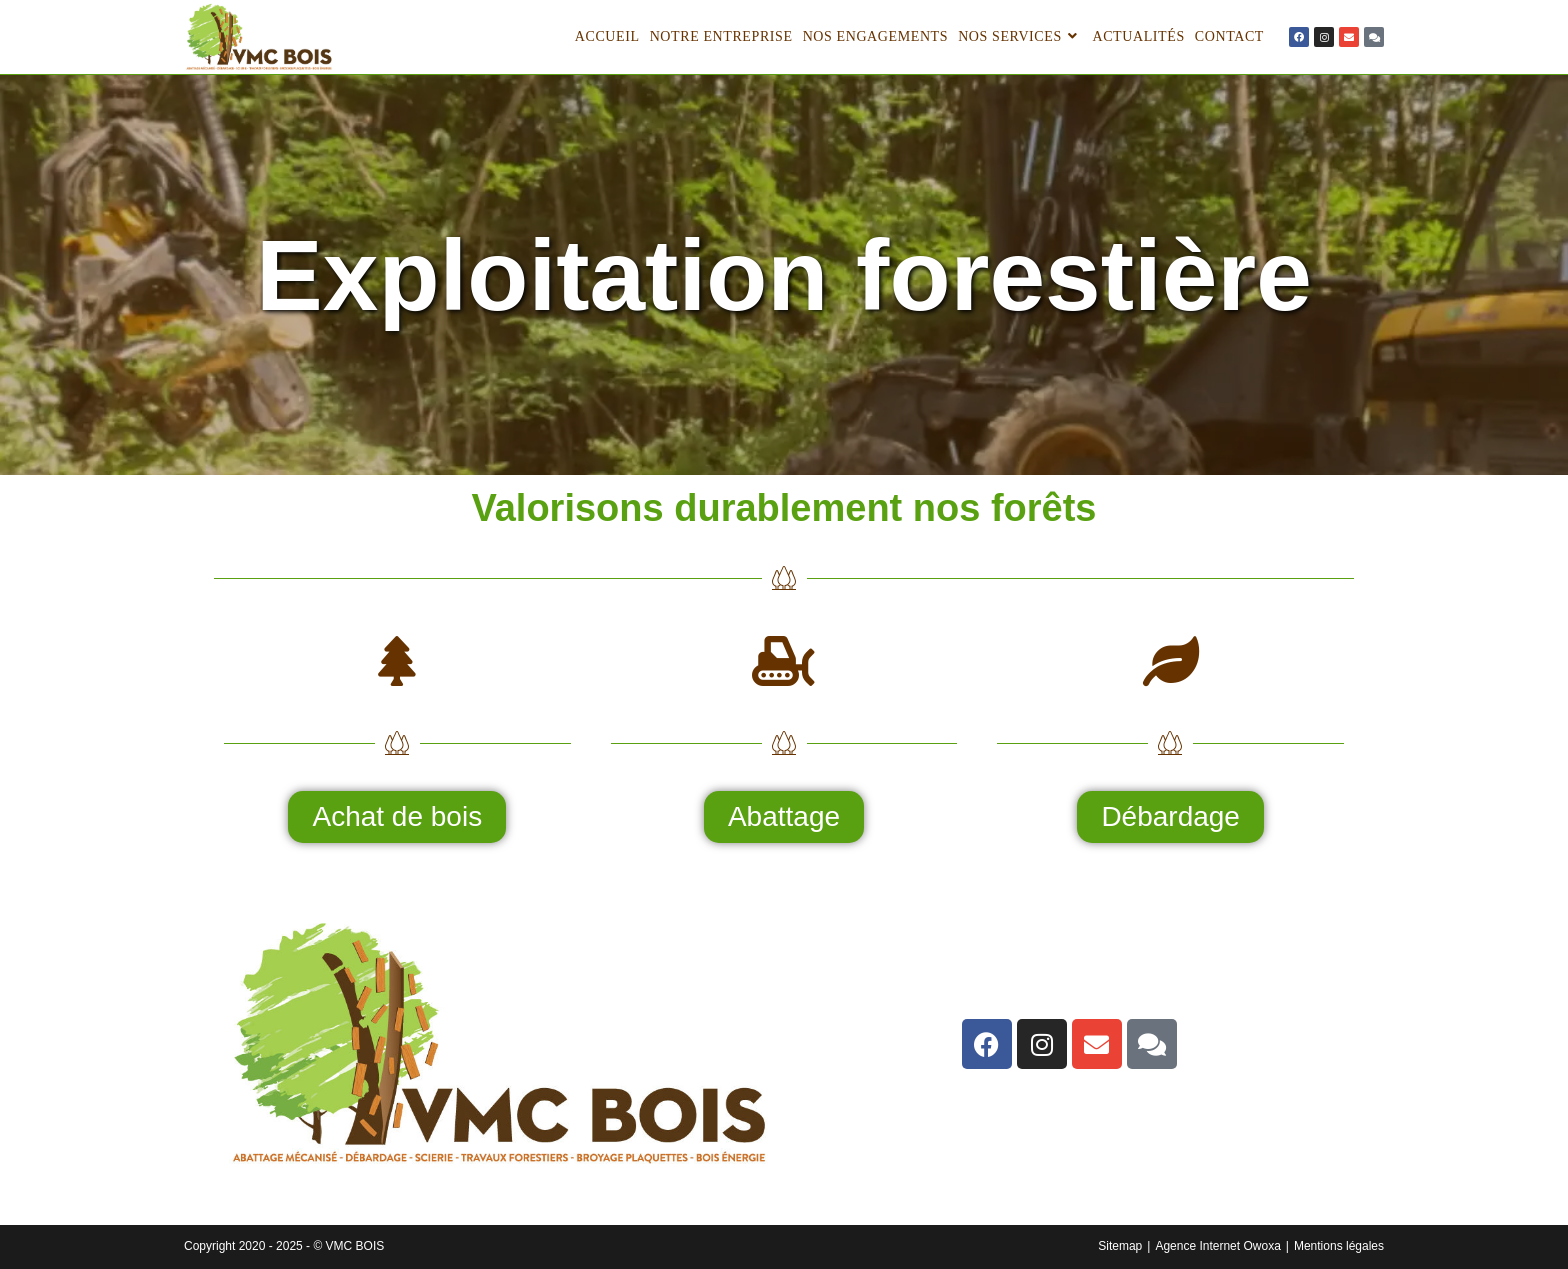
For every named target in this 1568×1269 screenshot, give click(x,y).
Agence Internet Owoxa (1217, 1246)
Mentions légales (1339, 1246)
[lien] (1299, 37)
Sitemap (1120, 1246)
